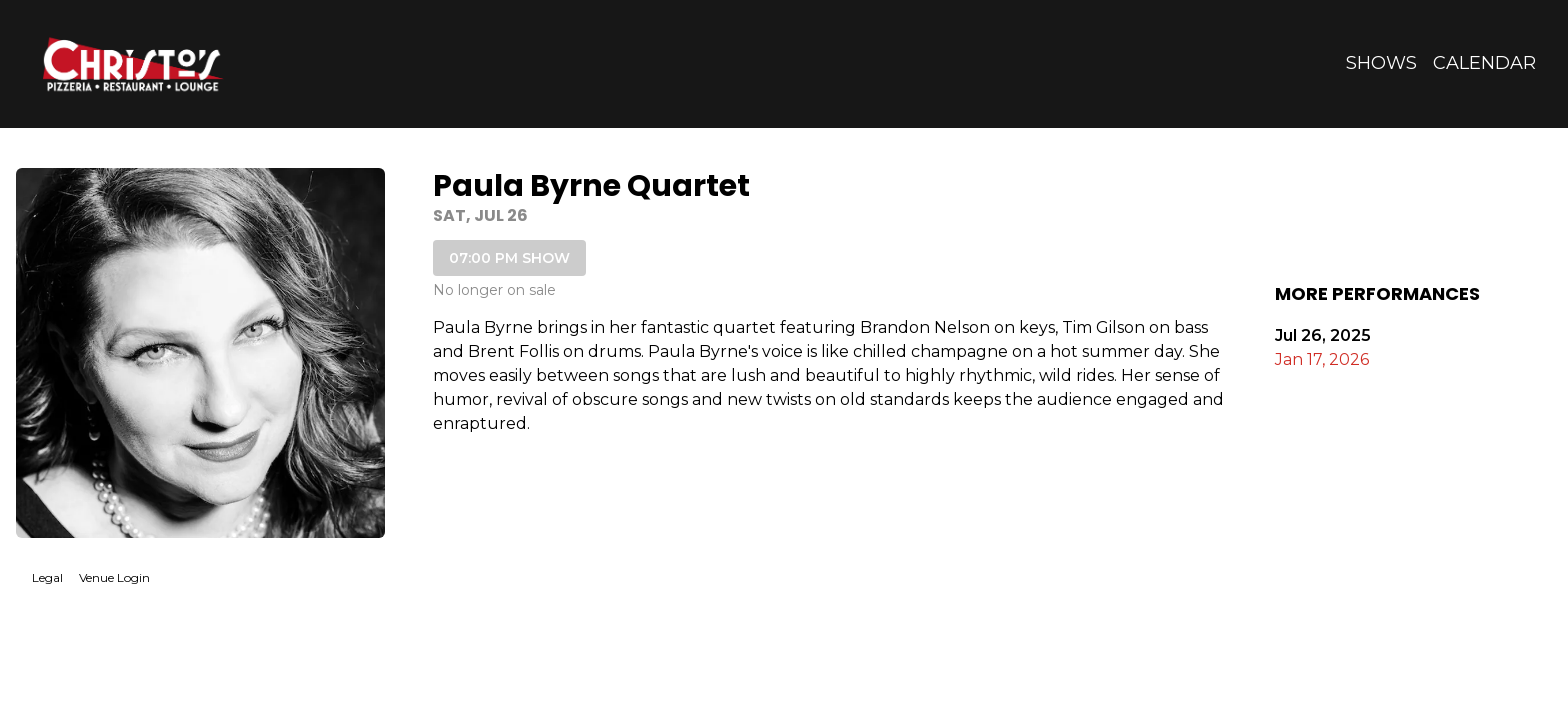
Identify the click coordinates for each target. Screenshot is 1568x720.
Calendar (1484, 63)
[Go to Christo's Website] (132, 63)
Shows (1381, 63)
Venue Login (114, 577)
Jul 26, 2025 (1323, 335)
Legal (47, 577)
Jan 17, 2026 (1322, 359)
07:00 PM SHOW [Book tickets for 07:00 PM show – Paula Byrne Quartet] (509, 258)
